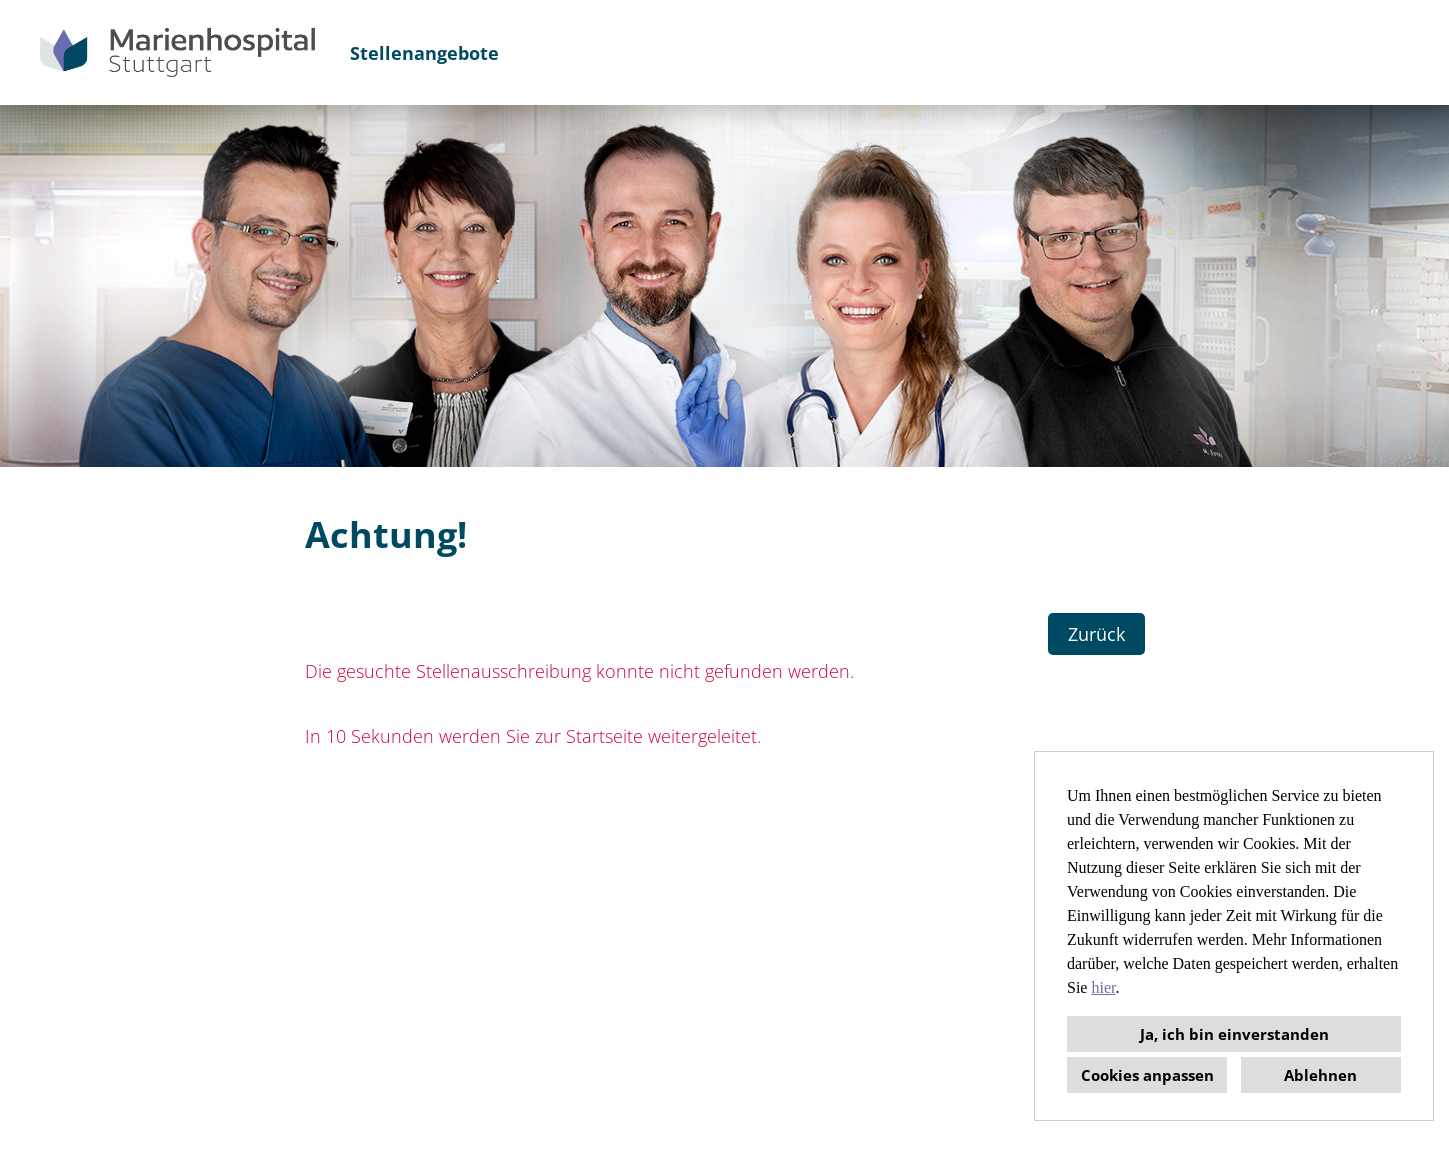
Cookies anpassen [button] (1147, 1075)
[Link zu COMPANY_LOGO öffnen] (177, 52)
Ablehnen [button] (1320, 1075)
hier (1103, 987)
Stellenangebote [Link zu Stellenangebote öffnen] (424, 53)
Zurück (1096, 634)
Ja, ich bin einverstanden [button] (1234, 1034)
